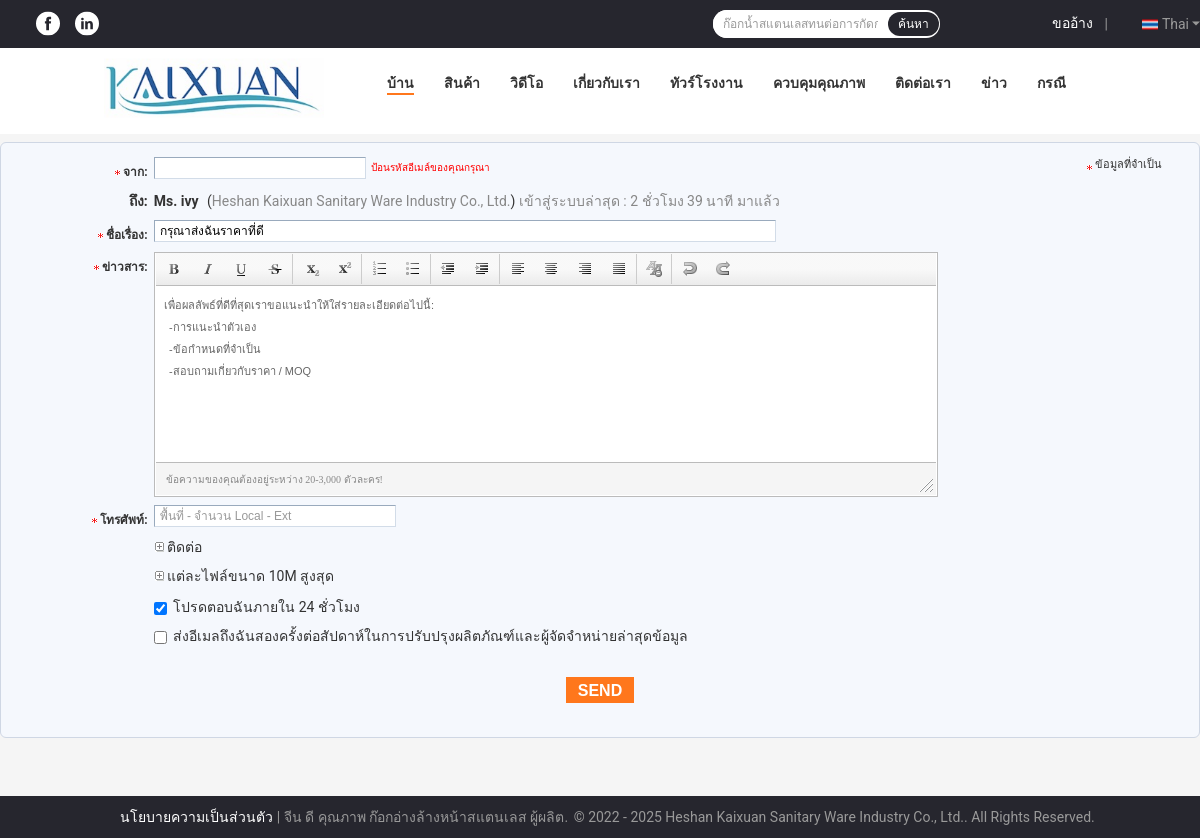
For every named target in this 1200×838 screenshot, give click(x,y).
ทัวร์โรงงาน (706, 83)
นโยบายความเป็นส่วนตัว (196, 817)
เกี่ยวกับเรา (606, 83)
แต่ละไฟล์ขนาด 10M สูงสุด (244, 576)
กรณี (1051, 83)
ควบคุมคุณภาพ (819, 83)
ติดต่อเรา (923, 83)
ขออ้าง (1072, 23)
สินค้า (462, 83)
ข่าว (994, 83)
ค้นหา (913, 24)
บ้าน (400, 83)
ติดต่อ (178, 547)
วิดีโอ (526, 83)
